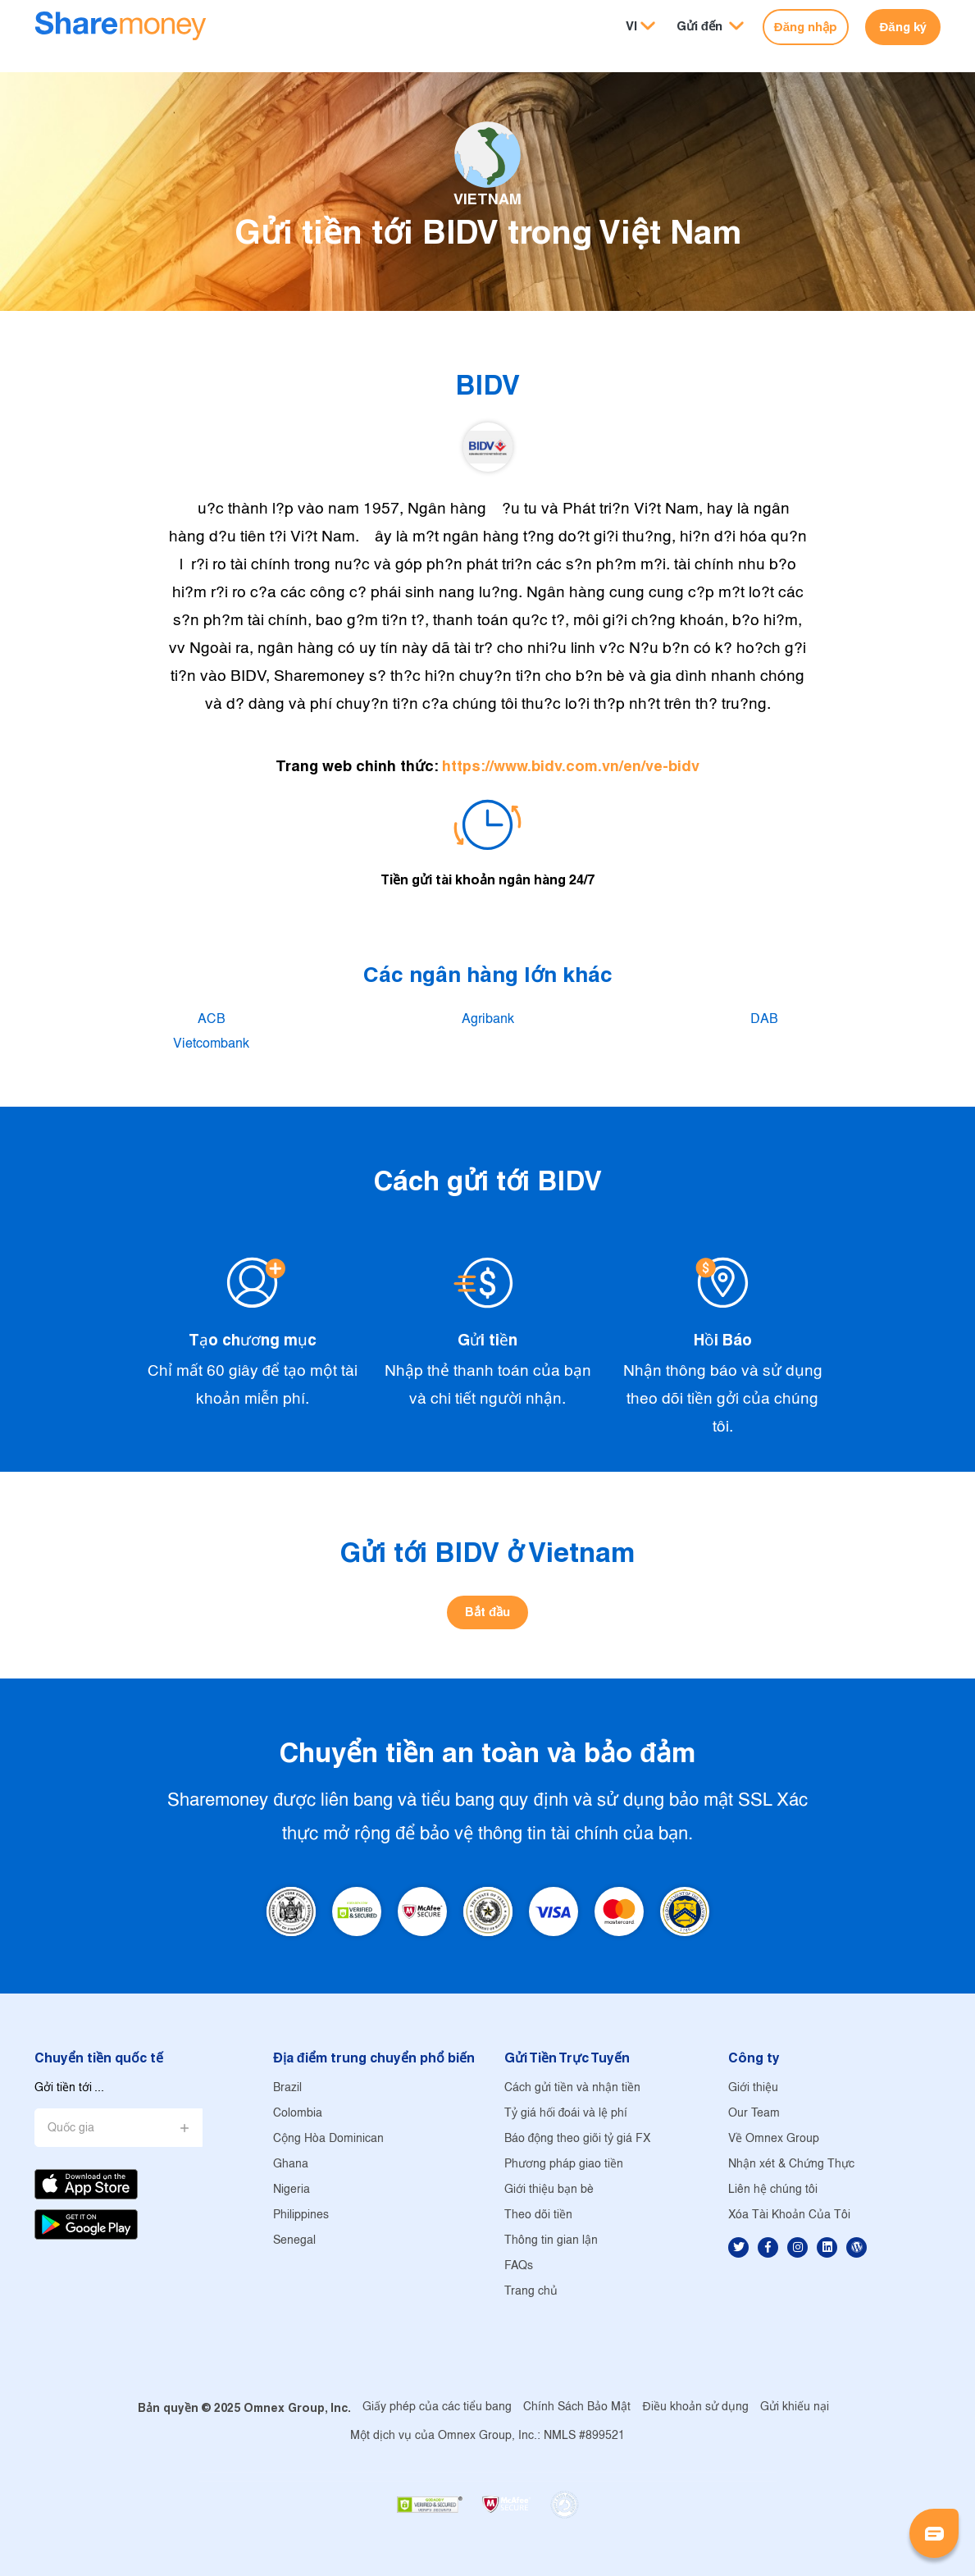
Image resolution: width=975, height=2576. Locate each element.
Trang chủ (531, 2292)
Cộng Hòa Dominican (328, 2139)
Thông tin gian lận (551, 2241)
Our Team (754, 2114)
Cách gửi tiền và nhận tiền (572, 2088)
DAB (764, 1019)
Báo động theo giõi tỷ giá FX (577, 2139)
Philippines (301, 2215)
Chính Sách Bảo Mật (577, 2407)
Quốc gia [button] (71, 2128)
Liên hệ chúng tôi (773, 2190)
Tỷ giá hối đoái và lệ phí (566, 2114)
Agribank (488, 1019)
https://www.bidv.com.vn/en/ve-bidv (570, 765)
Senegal (294, 2241)
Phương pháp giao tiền (563, 2164)
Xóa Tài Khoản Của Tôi (789, 2215)
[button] (710, 26)
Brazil (287, 2088)
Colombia (297, 2114)
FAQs (518, 2266)
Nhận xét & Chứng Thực (791, 2164)
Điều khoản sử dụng (695, 2407)
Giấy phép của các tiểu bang (437, 2407)
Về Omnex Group (773, 2139)
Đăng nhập (805, 27)
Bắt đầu (487, 1612)
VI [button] (631, 26)
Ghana (290, 2164)
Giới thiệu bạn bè (549, 2190)
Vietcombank (211, 1044)
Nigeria (291, 2190)
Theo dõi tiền (538, 2215)
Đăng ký (902, 27)
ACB (212, 1019)
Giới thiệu (753, 2088)
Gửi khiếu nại (794, 2407)
